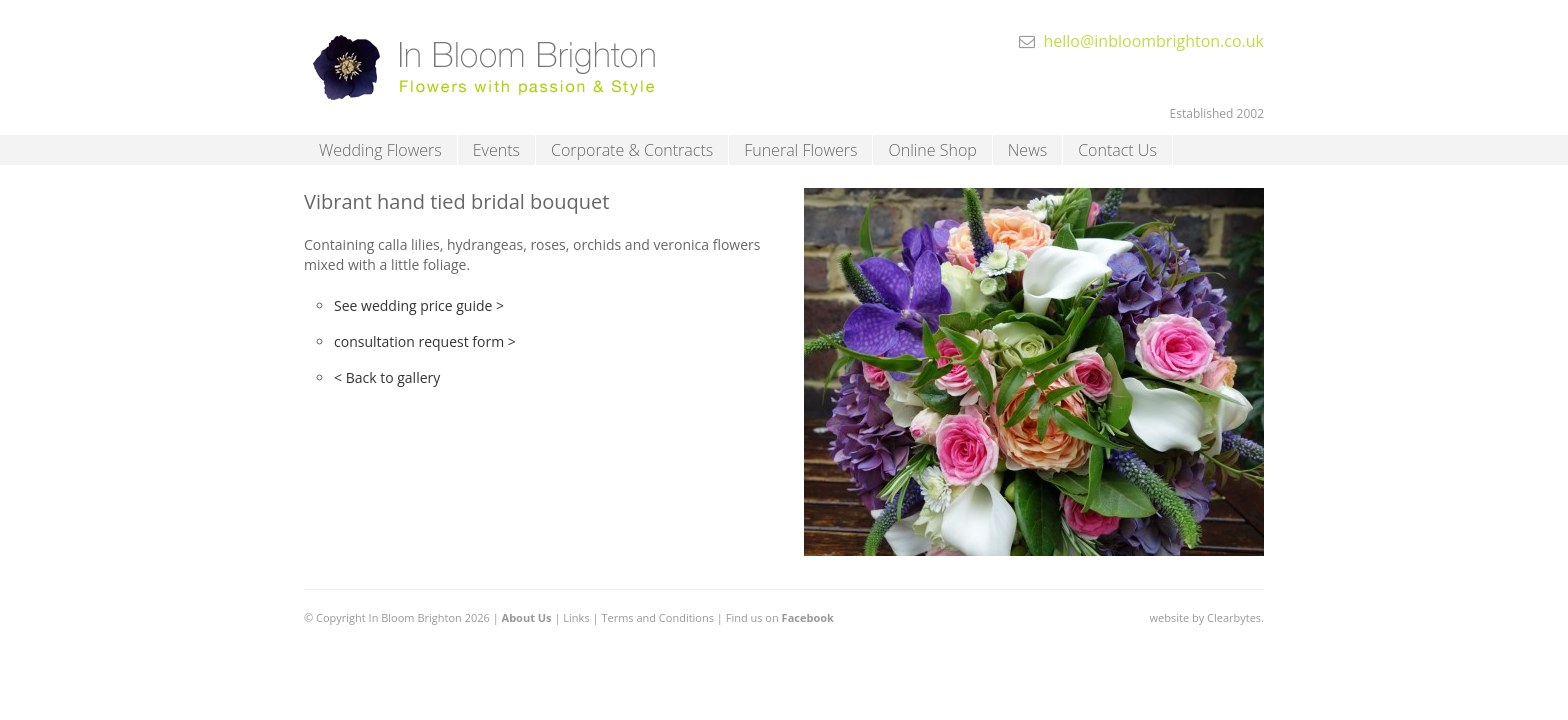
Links (576, 617)
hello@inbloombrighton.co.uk (1153, 41)
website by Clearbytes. (1207, 617)
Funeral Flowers (800, 150)
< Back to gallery (387, 377)
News (1027, 150)
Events (496, 150)
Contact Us (1117, 150)
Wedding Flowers (380, 150)
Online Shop (932, 150)
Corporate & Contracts (632, 150)
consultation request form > (425, 341)
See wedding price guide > (419, 305)
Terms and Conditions (657, 617)
